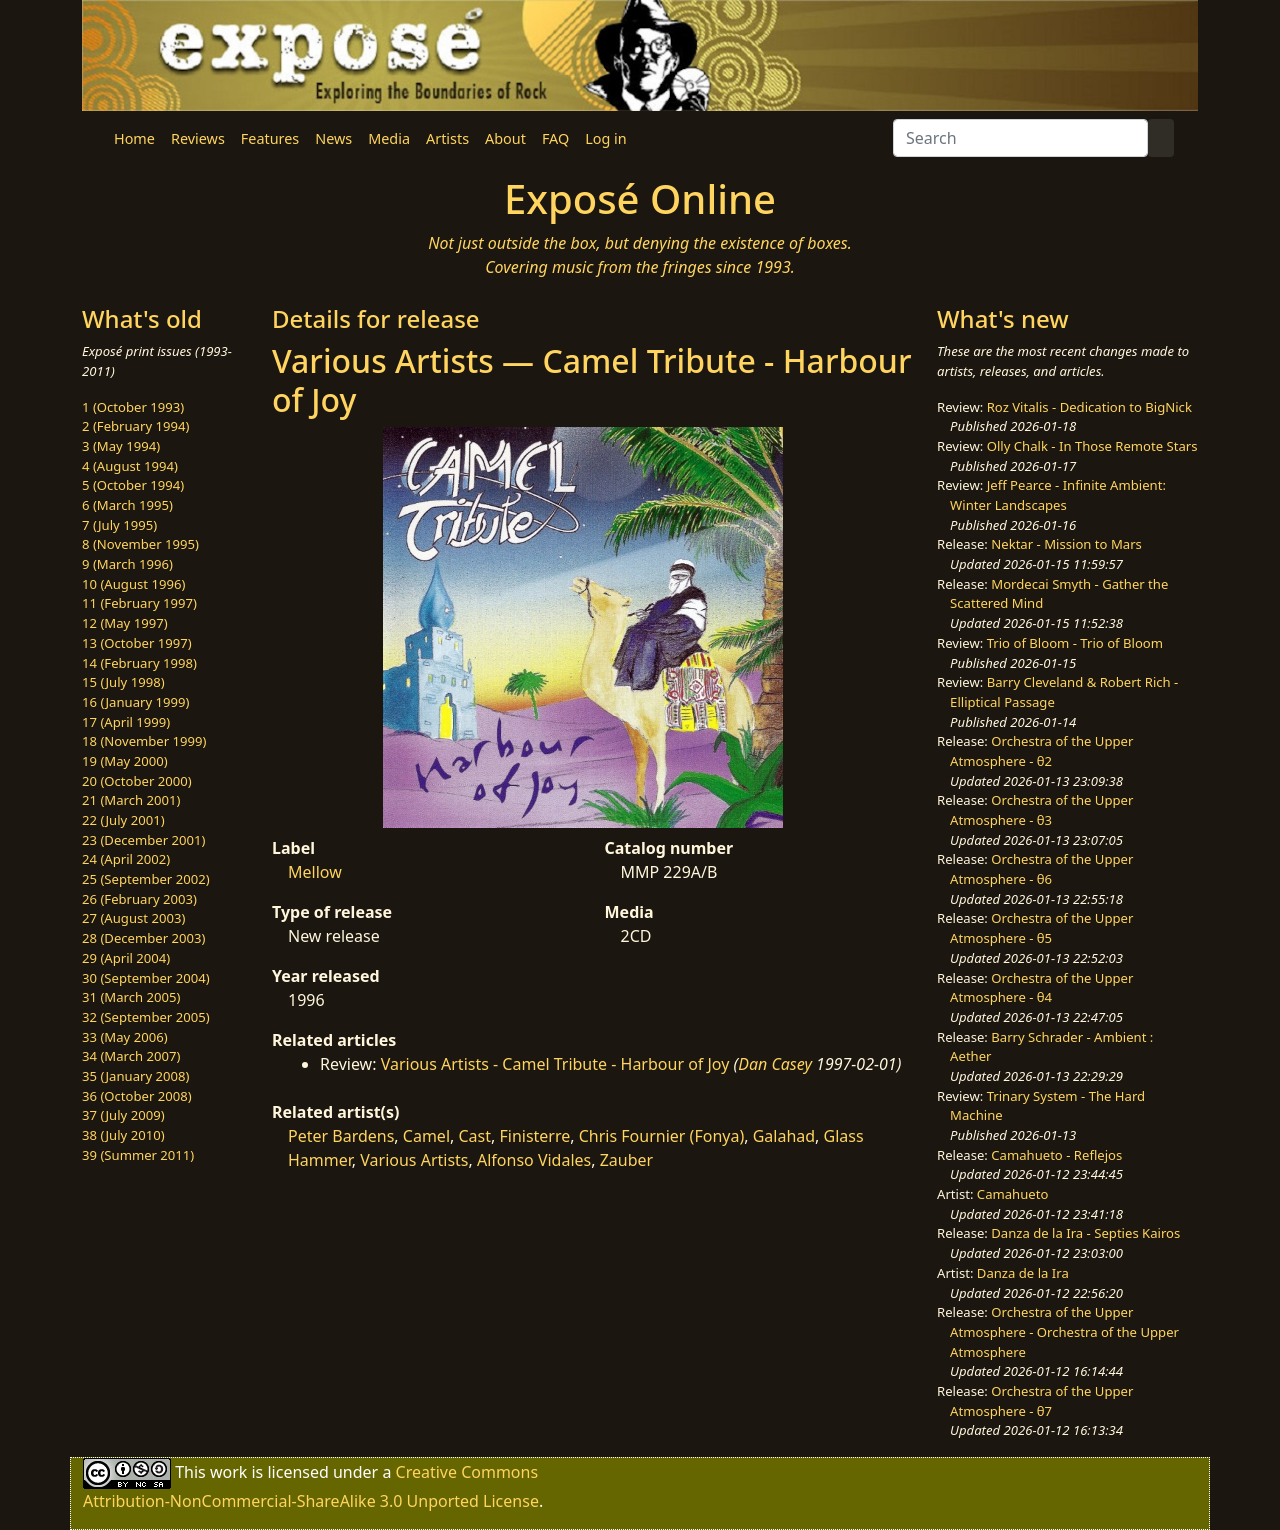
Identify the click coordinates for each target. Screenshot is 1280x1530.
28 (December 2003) (143, 938)
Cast (474, 1136)
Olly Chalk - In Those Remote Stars (1092, 446)
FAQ (555, 138)
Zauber (627, 1160)
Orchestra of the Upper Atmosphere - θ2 (1041, 751)
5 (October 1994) (133, 485)
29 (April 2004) (126, 958)
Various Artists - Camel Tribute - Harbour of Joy (555, 1064)
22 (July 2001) (123, 820)
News (333, 138)
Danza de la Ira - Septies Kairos (1085, 1233)
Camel (426, 1136)
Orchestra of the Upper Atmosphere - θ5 (1041, 928)
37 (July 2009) (123, 1115)
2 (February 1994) (135, 426)
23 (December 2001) (143, 840)
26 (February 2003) (139, 899)
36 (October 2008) (137, 1096)
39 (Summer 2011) (138, 1155)
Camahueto (1013, 1194)
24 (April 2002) (126, 859)
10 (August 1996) (133, 584)
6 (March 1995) (127, 505)
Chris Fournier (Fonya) (661, 1136)
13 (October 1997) (137, 643)
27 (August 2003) (133, 918)
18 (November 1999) (144, 741)
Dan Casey (775, 1064)
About (505, 138)
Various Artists (414, 1160)
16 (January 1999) (135, 702)
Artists (447, 138)
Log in (605, 138)
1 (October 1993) (133, 407)
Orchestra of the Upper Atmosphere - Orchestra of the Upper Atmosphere (1064, 1331)
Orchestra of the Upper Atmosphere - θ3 (1041, 810)
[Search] (1020, 138)
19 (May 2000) (125, 761)
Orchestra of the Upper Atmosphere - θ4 (1041, 988)
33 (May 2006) (125, 1037)
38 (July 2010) (123, 1135)
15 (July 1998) (123, 682)
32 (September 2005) (146, 1017)
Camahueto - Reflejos (1056, 1155)
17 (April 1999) (126, 722)
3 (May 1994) (121, 446)
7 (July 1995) (119, 525)
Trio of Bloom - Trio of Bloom (1075, 643)
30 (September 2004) (146, 978)
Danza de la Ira (1023, 1273)
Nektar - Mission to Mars (1066, 544)
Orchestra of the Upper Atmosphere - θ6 (1041, 869)
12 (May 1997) (125, 623)
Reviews (198, 138)
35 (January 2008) (135, 1076)
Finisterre (534, 1136)
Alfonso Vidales (534, 1160)
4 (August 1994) (130, 466)
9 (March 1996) (127, 564)
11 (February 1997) (139, 603)
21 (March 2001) (131, 800)
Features (270, 138)
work (228, 1472)
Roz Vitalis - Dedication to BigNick (1089, 407)
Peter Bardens (341, 1136)
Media (389, 138)
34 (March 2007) (131, 1056)
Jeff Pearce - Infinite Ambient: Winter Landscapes (1058, 495)
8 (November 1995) (140, 544)
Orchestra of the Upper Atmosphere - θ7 (1041, 1401)
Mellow (315, 872)
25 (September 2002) (146, 879)
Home (134, 138)
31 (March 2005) (131, 997)
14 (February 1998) (139, 663)
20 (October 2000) (137, 781)
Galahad (784, 1136)
